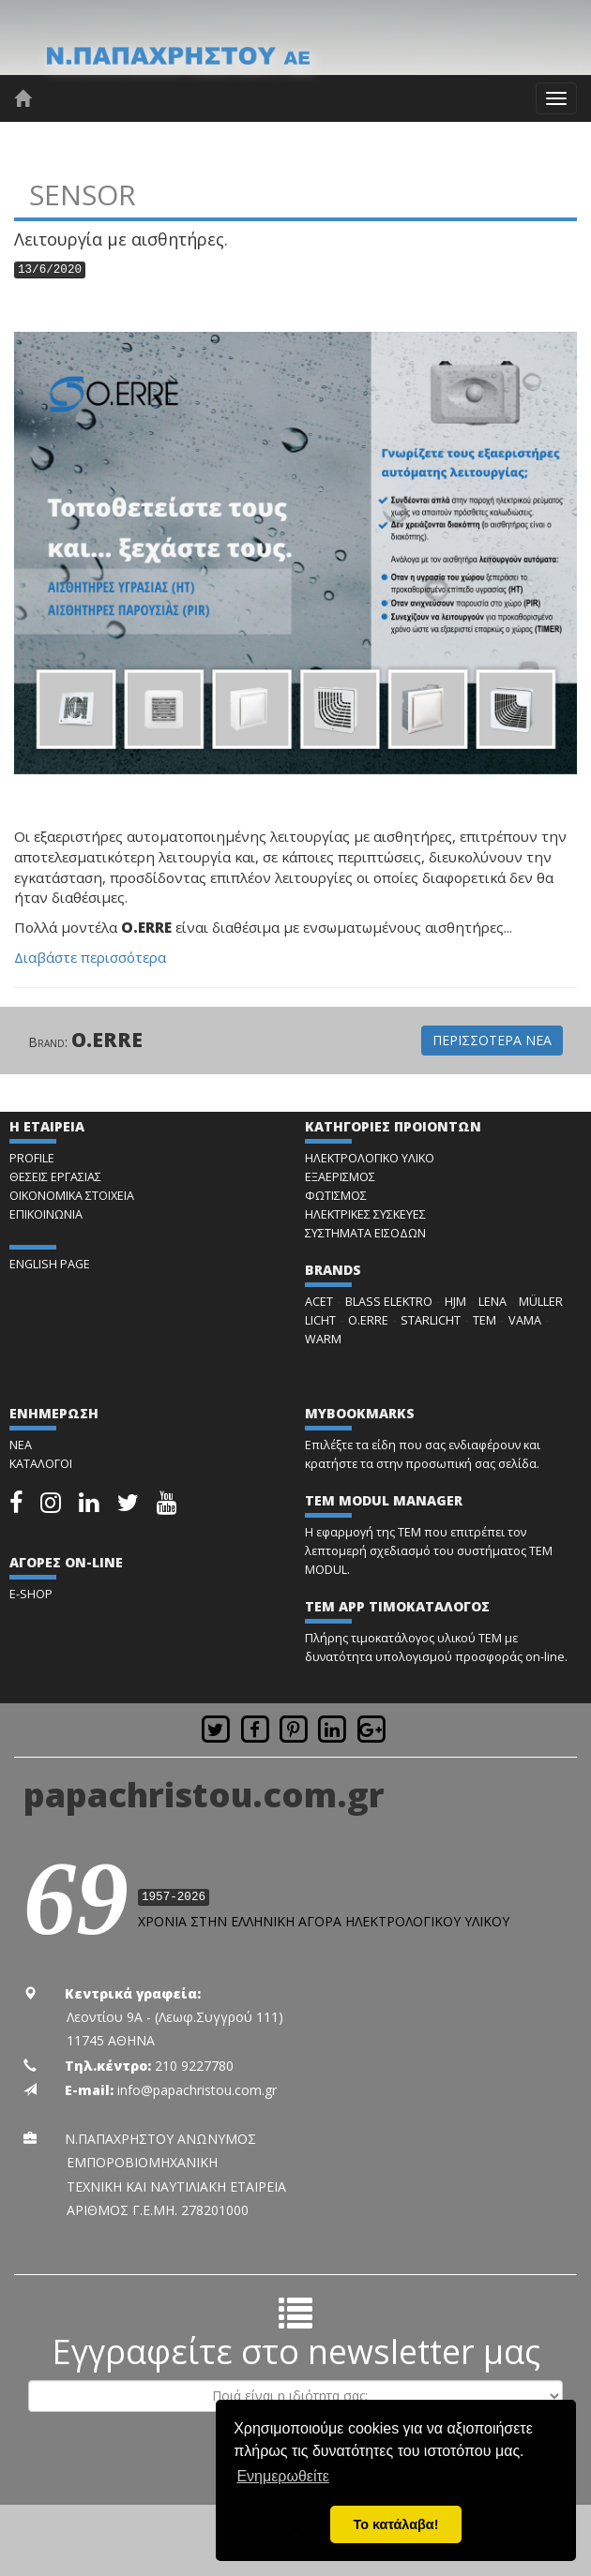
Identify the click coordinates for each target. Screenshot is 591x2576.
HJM (455, 1302)
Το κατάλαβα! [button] (396, 2524)
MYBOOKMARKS (360, 1413)
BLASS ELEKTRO (388, 1302)
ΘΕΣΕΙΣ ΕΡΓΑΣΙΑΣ (55, 1177)
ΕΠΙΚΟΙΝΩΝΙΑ (46, 1214)
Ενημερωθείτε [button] (282, 2476)
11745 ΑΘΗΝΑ (111, 2040)
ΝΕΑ (20, 1445)
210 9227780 (194, 2065)
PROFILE (31, 1158)
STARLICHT (431, 1320)
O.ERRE (107, 1039)
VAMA (524, 1320)
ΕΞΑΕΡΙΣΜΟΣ (340, 1177)
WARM (323, 1339)
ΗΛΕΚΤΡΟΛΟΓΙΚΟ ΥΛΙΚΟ (369, 1158)
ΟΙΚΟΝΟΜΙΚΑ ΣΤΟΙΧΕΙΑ (71, 1196)
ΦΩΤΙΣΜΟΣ (336, 1196)
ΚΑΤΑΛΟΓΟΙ (40, 1464)
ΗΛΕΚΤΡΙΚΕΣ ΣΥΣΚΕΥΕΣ (365, 1214)
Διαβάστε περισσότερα (90, 957)
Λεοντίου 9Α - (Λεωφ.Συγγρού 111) (175, 2017)
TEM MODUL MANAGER (383, 1500)
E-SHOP (31, 1594)
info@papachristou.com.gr (197, 2090)
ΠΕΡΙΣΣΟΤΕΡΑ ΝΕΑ (492, 1040)
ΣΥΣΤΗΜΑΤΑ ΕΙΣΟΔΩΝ (365, 1233)
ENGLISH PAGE (49, 1264)
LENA (492, 1302)
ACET (319, 1302)
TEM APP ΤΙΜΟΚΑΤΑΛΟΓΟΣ (397, 1606)
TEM (484, 1320)
